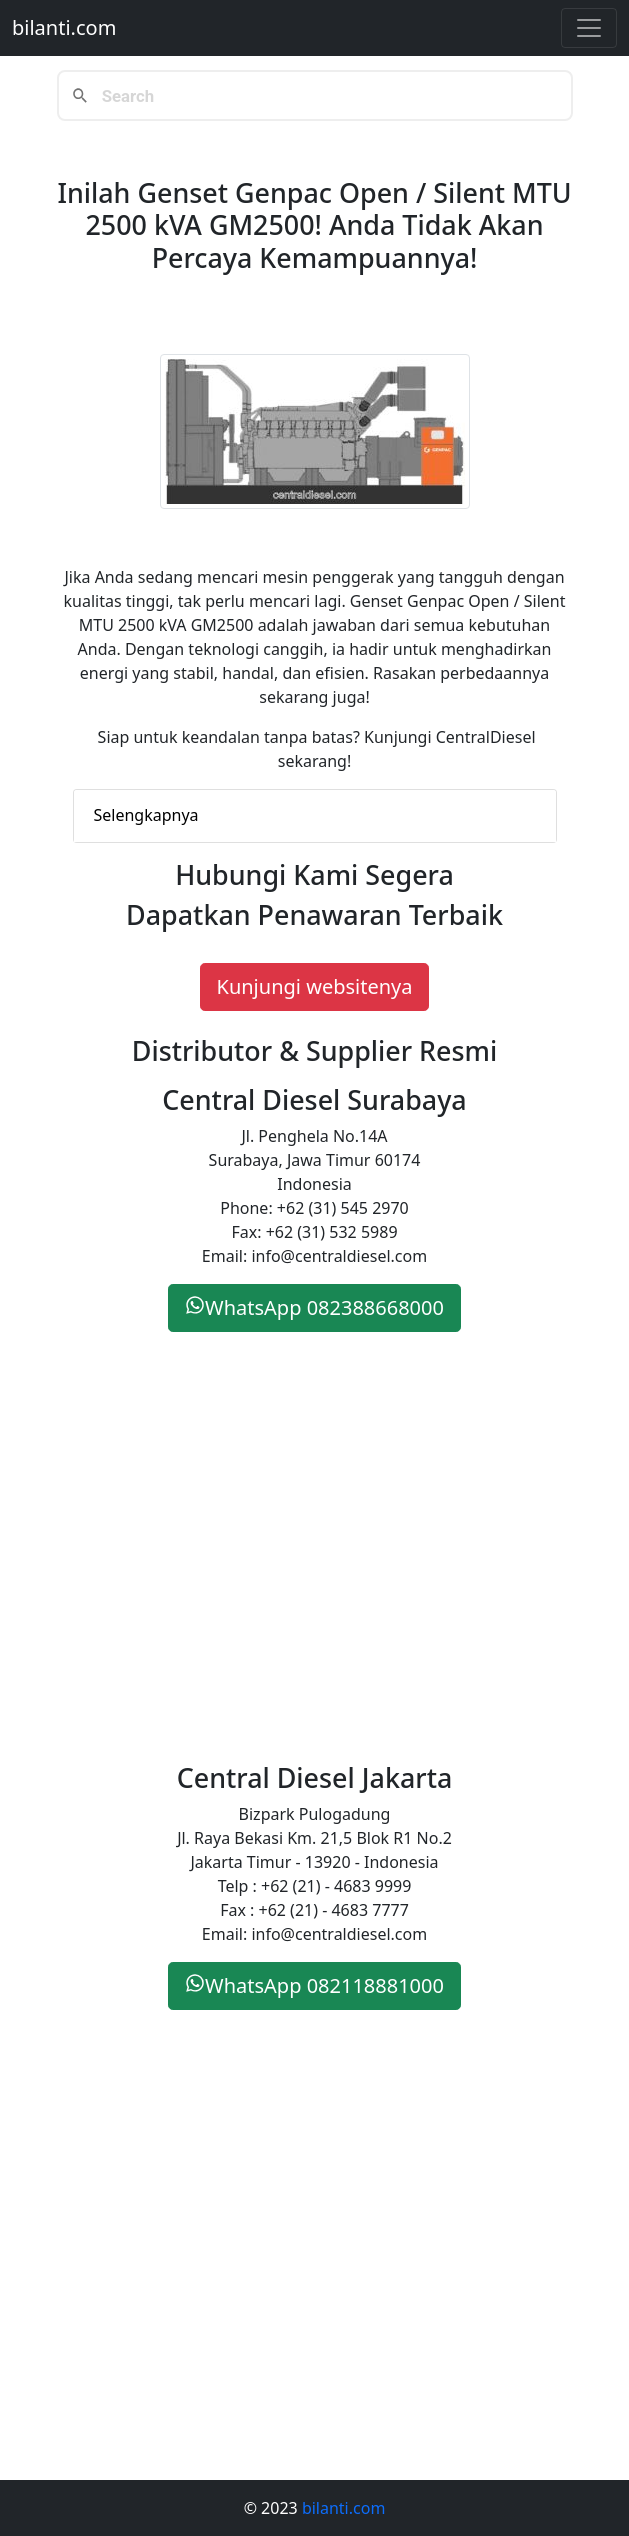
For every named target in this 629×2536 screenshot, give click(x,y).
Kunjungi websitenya (315, 986)
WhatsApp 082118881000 (314, 1985)
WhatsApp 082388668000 (314, 1307)
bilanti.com (64, 27)
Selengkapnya (146, 815)
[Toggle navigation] (589, 28)
